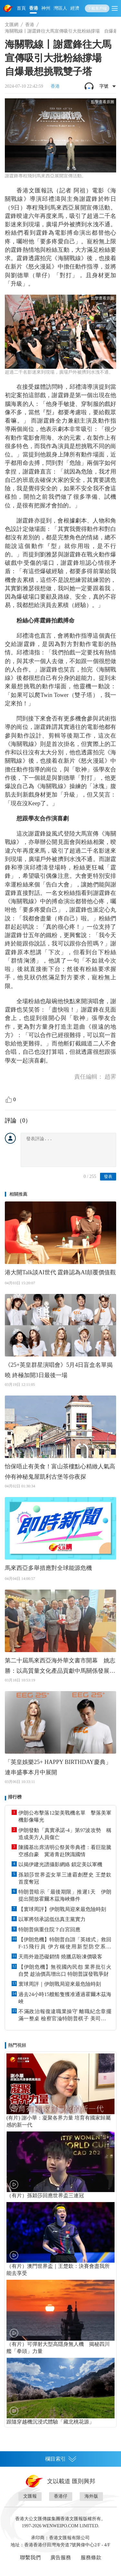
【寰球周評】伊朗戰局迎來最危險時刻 (62, 1909)
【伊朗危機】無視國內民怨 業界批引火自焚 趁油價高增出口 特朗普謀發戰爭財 (64, 1970)
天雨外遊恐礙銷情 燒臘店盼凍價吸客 (60, 1956)
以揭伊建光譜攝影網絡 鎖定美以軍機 (60, 1864)
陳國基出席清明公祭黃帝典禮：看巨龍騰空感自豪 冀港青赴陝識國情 (64, 1851)
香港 (33, 8)
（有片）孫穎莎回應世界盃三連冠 (45, 2195)
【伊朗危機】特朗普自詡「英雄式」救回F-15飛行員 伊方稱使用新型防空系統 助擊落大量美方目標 (64, 1943)
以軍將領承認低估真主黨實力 (52, 1919)
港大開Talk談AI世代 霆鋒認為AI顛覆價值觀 (60, 1272)
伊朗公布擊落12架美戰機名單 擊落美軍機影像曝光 (64, 1816)
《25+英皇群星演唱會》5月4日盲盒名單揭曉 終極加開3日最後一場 (59, 1370)
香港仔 (60, 2496)
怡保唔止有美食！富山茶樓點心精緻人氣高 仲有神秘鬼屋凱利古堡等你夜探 (60, 1471)
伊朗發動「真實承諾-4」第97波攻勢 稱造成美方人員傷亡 (64, 1833)
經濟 (74, 8)
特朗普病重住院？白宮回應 (49, 1929)
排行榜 (15, 1797)
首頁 (21, 8)
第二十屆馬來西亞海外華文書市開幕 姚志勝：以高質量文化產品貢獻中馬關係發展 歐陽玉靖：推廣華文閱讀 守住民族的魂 (60, 1666)
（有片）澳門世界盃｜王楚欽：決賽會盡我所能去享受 (58, 2269)
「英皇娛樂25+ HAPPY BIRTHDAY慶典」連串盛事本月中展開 (58, 1767)
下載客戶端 (97, 8)
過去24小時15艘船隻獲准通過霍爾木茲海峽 (64, 1998)
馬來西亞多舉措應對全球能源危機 (48, 1568)
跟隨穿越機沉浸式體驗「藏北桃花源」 (50, 2421)
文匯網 (11, 24)
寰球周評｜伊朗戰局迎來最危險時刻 (59, 1984)
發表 (108, 1176)
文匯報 (30, 2496)
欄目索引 (60, 2459)
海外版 (91, 2496)
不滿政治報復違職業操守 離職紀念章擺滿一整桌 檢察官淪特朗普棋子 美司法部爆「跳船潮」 (64, 2015)
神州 (45, 8)
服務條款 (91, 2557)
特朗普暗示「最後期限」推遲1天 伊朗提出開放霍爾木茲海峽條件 (64, 1895)
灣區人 (60, 8)
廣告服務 (60, 2557)
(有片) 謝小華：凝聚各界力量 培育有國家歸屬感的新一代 (58, 2121)
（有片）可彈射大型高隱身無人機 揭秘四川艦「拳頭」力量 (58, 2347)
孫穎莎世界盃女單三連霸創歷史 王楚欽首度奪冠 (64, 1878)
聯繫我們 (30, 2557)
